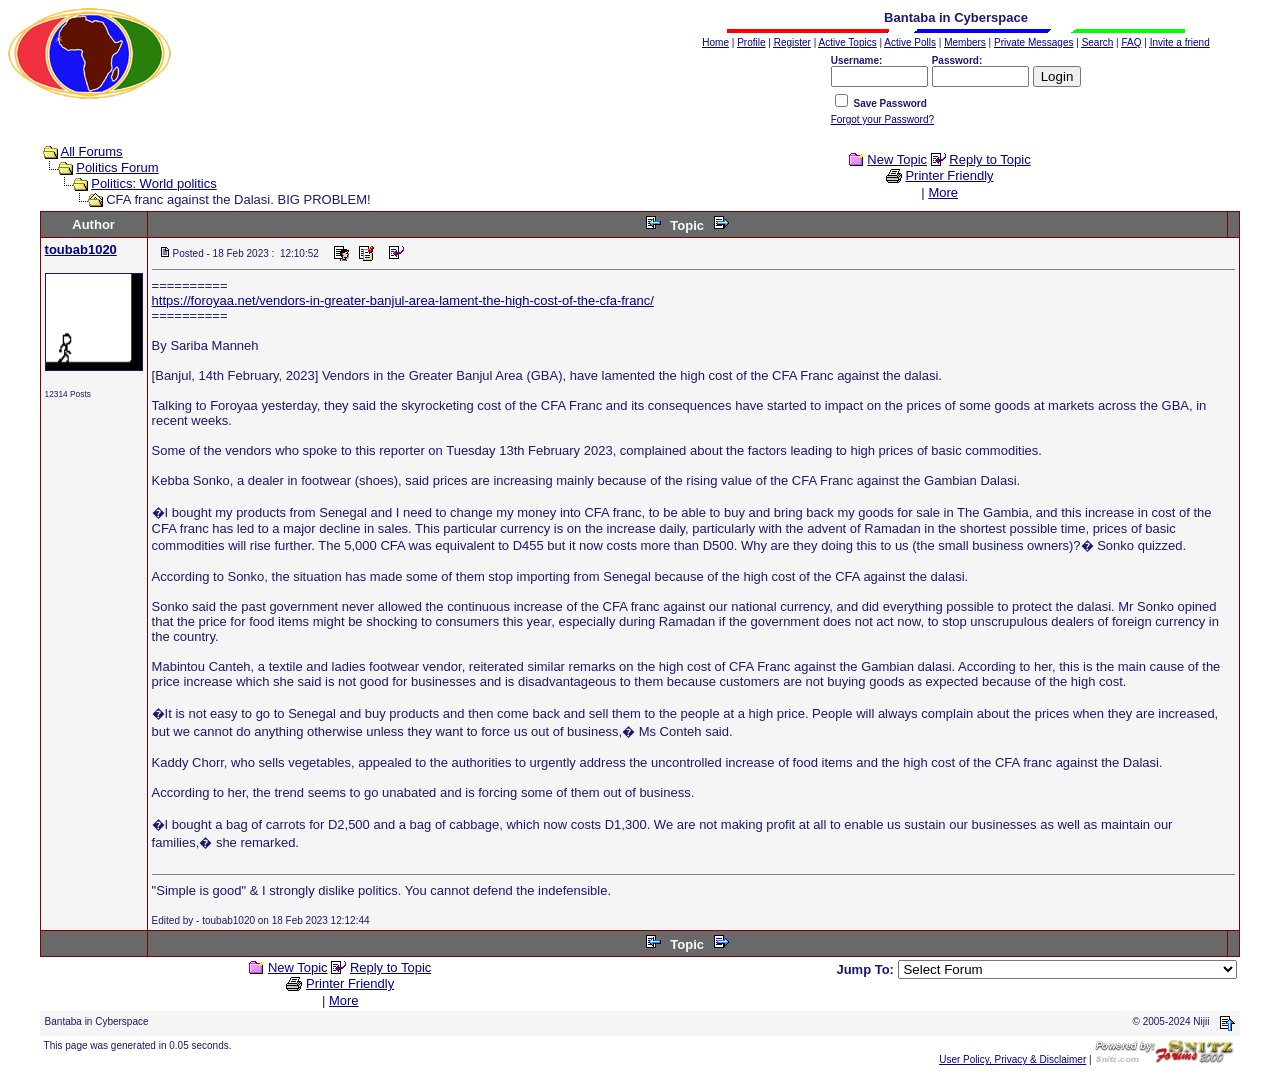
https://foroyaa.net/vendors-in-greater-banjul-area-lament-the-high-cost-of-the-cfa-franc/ (403, 300)
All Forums (92, 151)
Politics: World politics (153, 183)
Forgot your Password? (882, 119)
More (943, 192)
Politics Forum (117, 167)
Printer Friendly (949, 175)
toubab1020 (81, 249)
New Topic (897, 159)
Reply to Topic (989, 159)
